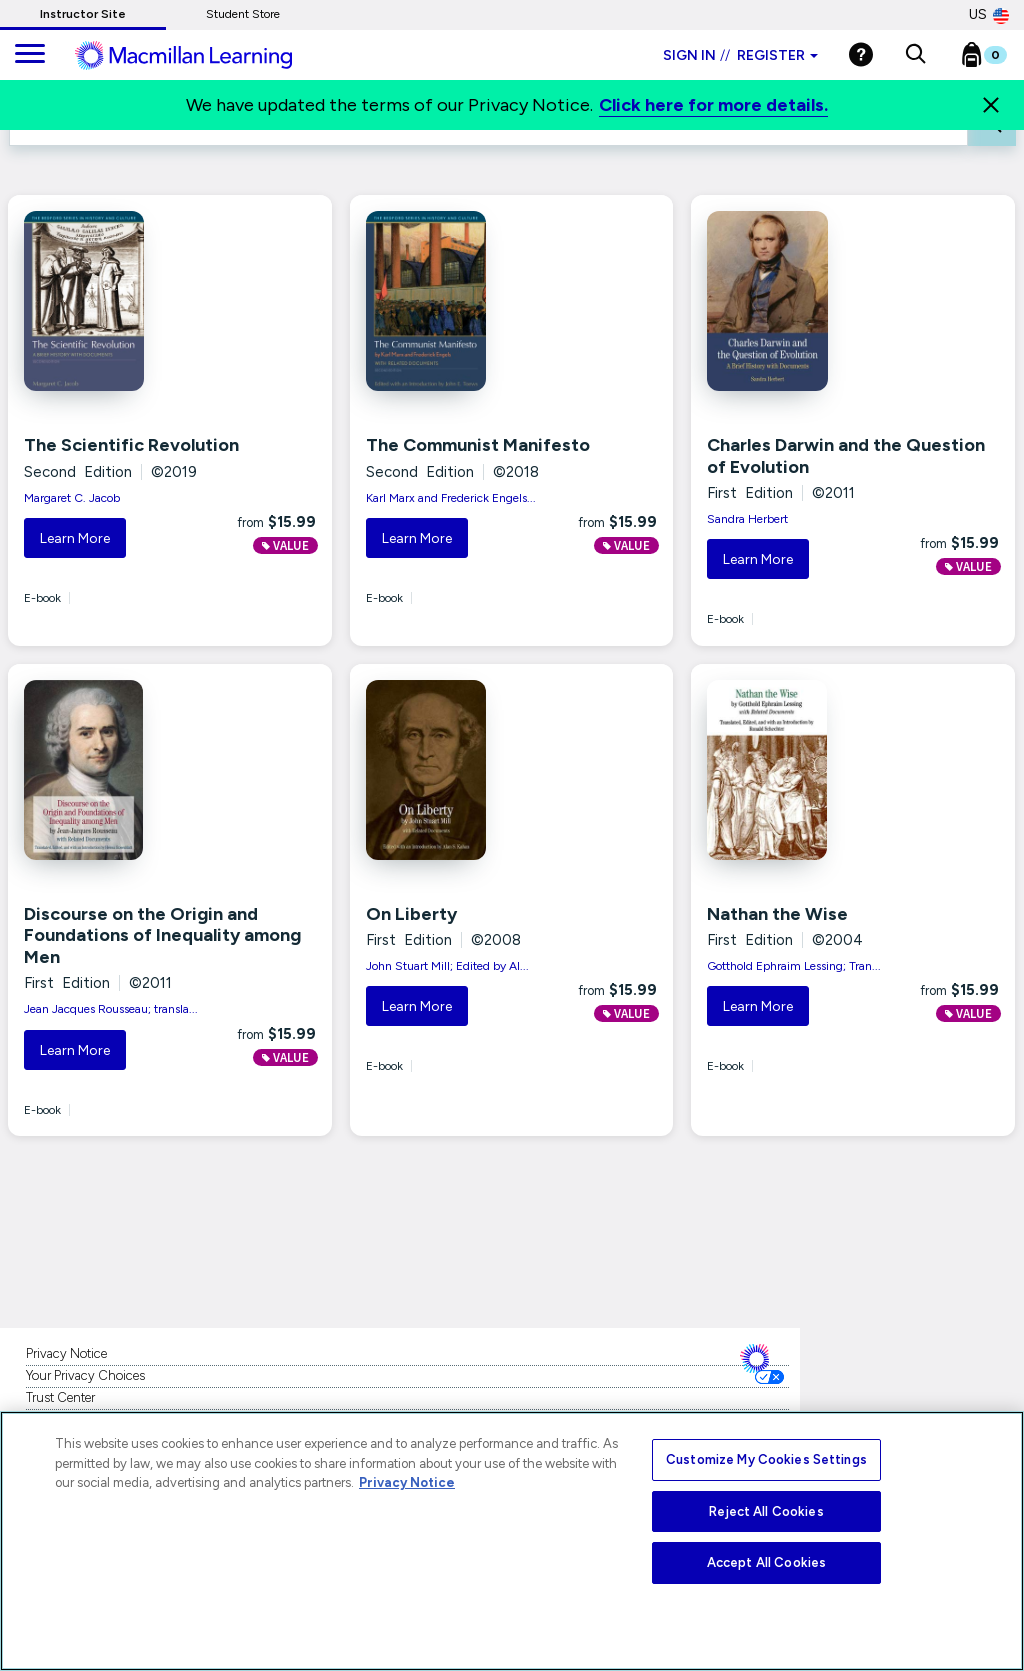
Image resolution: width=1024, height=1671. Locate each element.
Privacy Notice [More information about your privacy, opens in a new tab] (407, 1482)
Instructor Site (83, 14)
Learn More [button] (75, 538)
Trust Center (60, 1397)
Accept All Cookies (766, 1562)
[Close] (991, 105)
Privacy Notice (66, 1353)
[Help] (861, 54)
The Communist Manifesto (478, 445)
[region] (512, 1541)
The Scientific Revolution (131, 445)
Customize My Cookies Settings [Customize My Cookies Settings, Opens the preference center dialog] (766, 1459)
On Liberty (411, 914)
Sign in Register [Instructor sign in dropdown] (740, 55)
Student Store (243, 14)
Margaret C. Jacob (72, 498)
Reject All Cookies (766, 1511)
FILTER (931, 120)
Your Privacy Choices (85, 1375)
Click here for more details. (713, 105)
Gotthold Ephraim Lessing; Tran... (794, 966)
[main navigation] (30, 55)
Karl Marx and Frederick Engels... (451, 498)
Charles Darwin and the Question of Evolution (846, 456)
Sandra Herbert (747, 519)
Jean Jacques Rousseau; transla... (111, 1009)
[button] (915, 55)
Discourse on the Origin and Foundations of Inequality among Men (162, 935)
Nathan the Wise (777, 914)
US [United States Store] (989, 15)
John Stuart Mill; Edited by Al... (447, 966)
